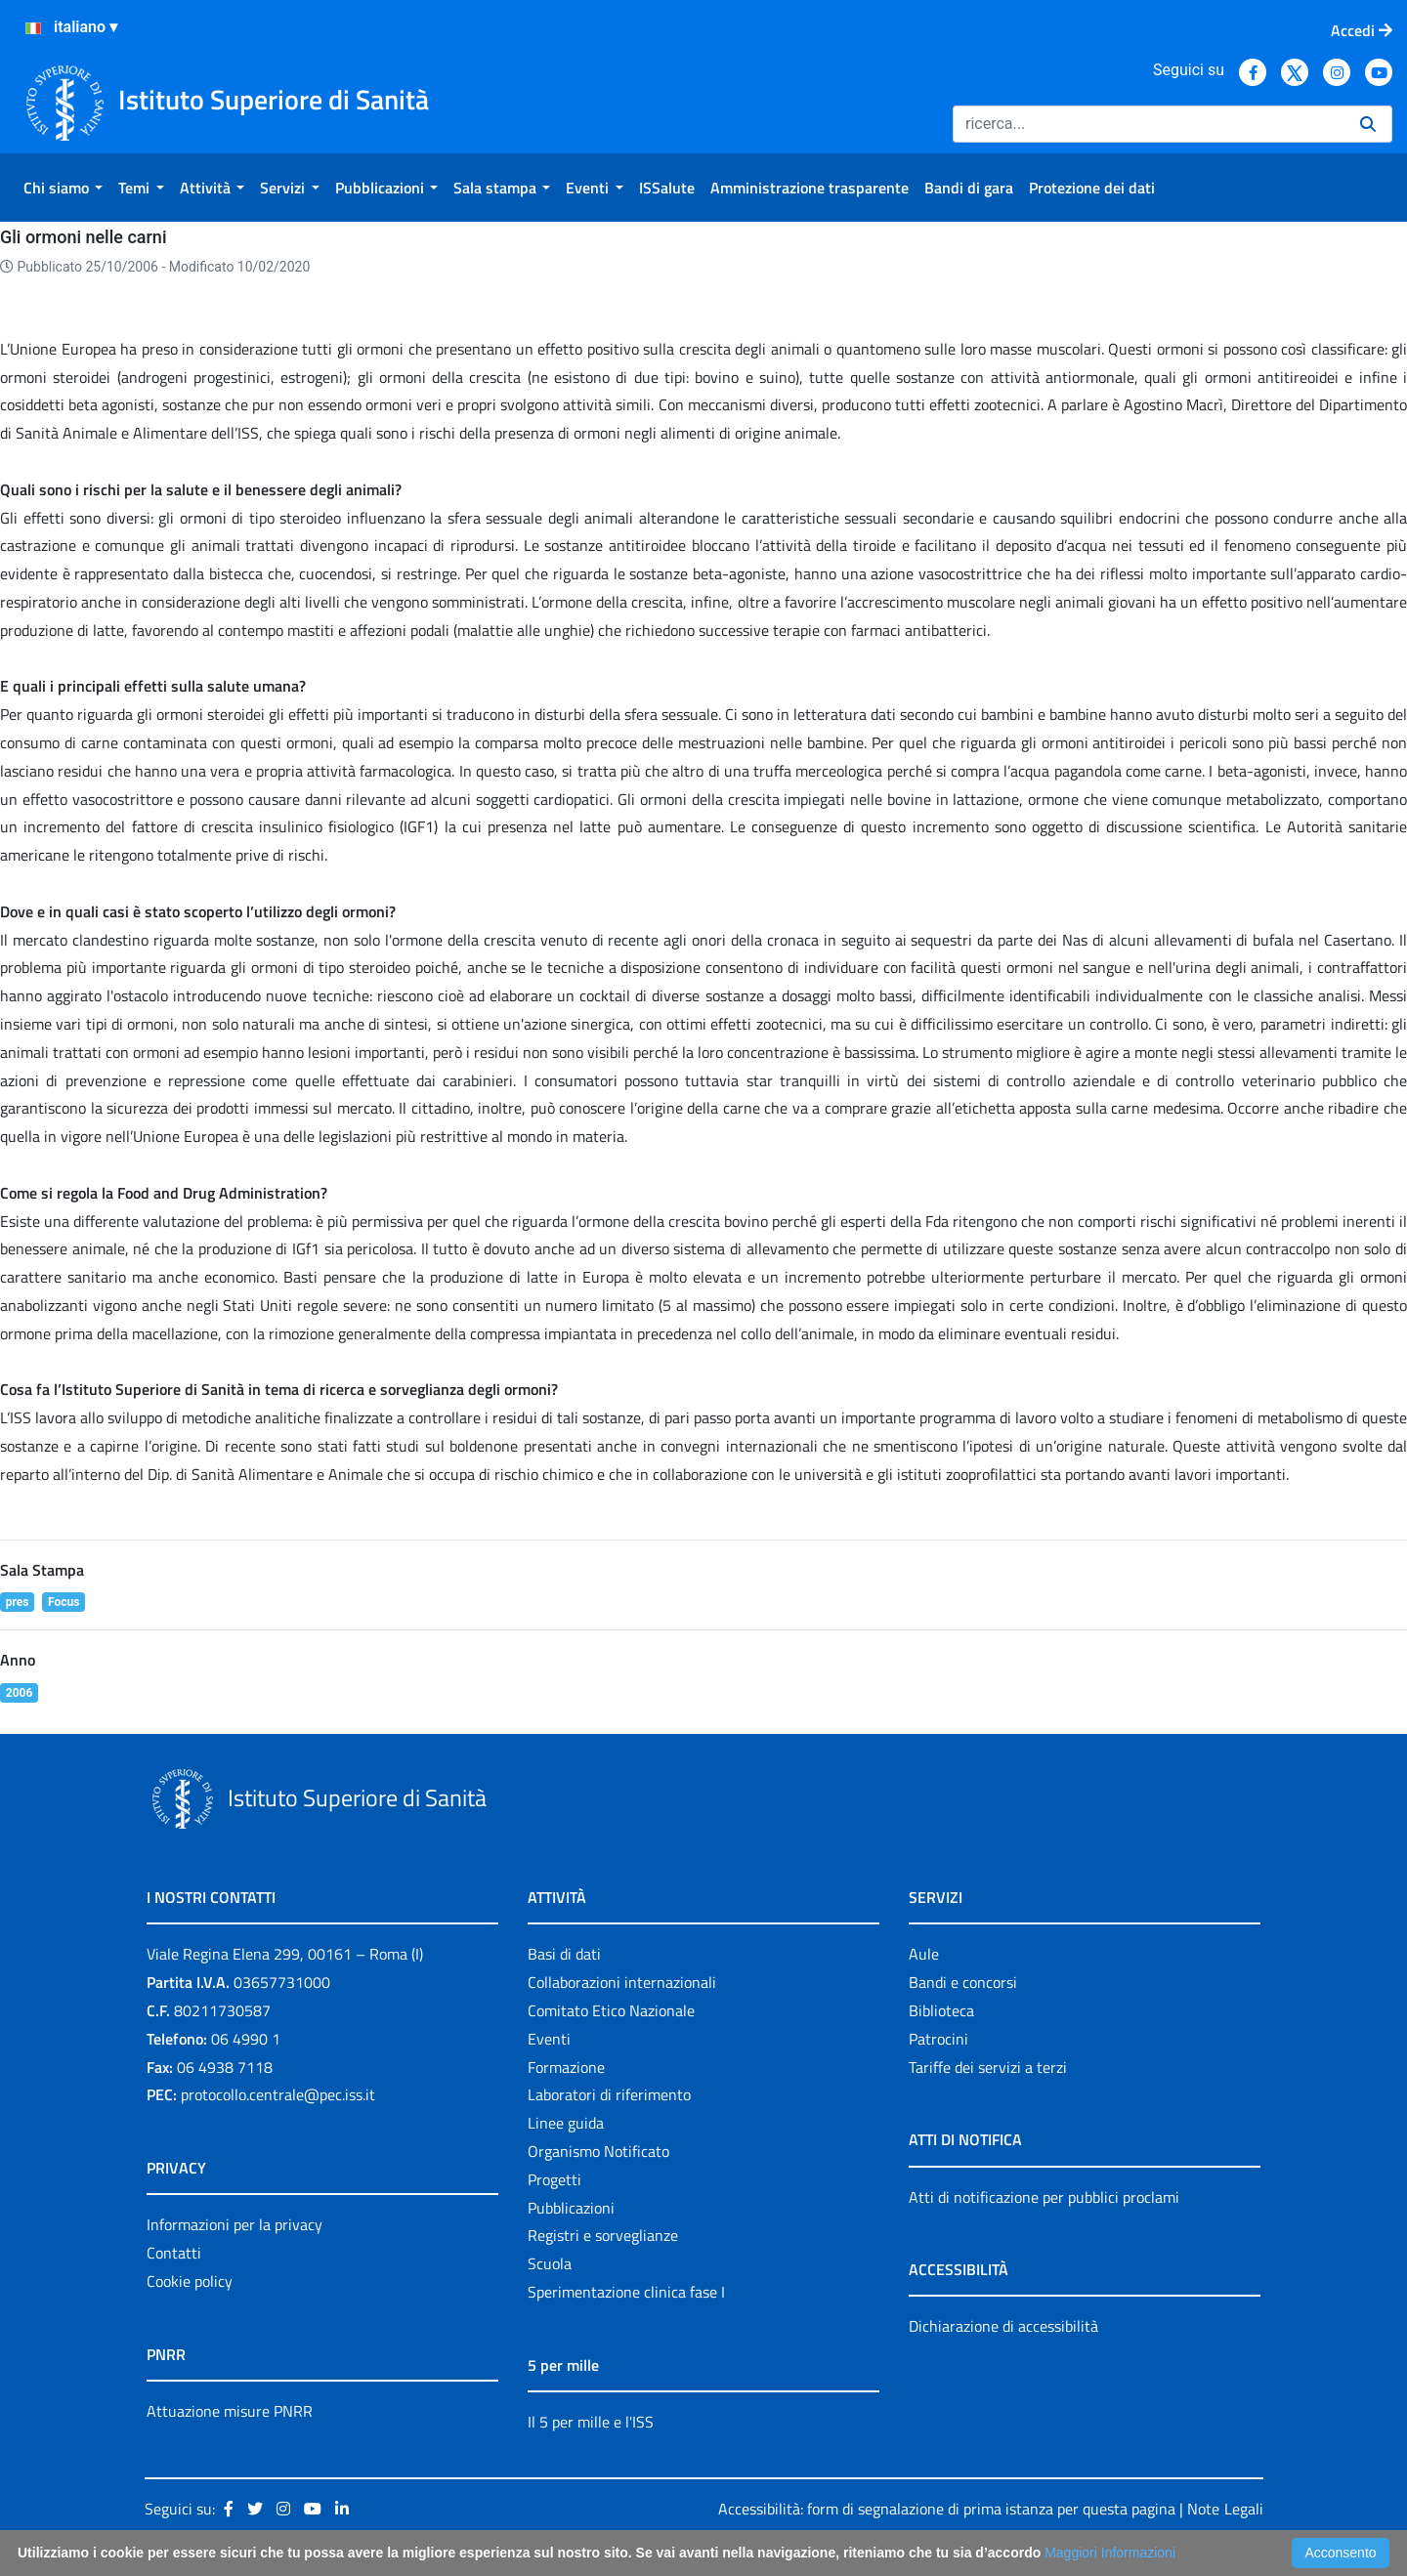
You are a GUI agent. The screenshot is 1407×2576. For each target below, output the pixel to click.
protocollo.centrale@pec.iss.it (278, 2094)
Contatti (174, 2252)
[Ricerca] (1148, 124)
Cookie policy (190, 2281)
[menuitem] (63, 187)
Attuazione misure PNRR (230, 2411)
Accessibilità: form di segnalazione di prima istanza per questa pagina (946, 2508)
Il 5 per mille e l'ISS (591, 2421)
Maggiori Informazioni (1110, 2552)
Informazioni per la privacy (234, 2224)
